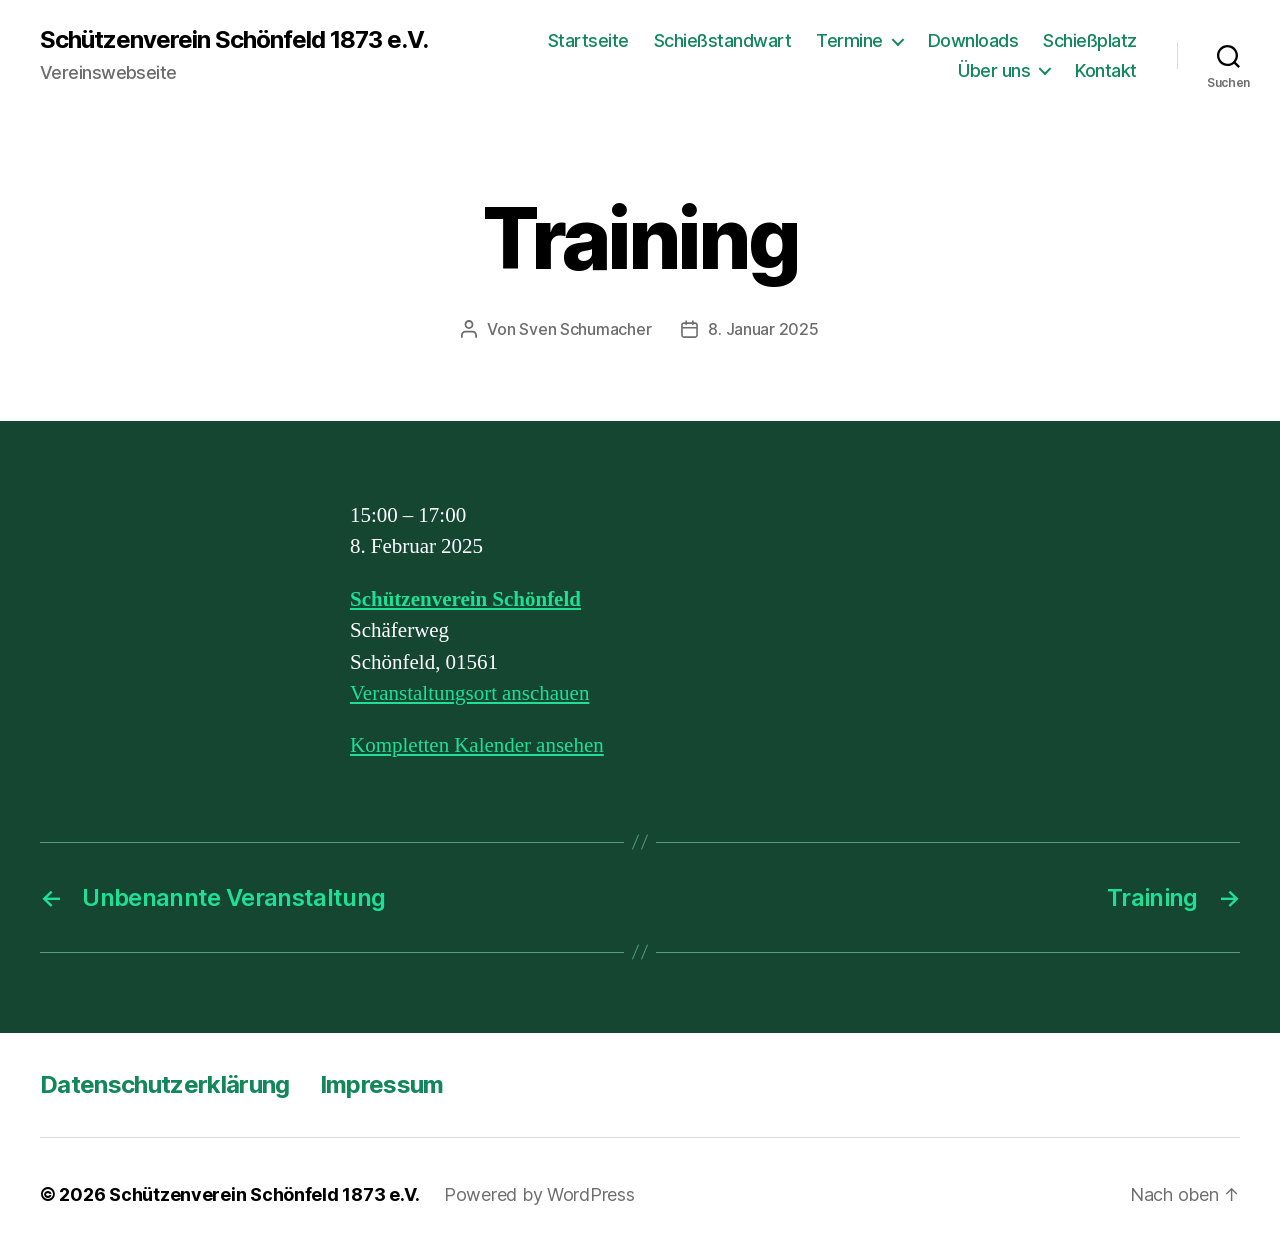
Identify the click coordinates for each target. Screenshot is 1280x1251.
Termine (849, 40)
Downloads (973, 40)
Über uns (994, 70)
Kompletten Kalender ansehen (477, 745)
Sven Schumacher (585, 329)
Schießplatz (1090, 40)
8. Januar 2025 (763, 329)
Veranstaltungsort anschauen (469, 693)
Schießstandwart (723, 40)
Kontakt (1106, 70)
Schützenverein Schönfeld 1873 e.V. (234, 40)
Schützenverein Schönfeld (465, 599)
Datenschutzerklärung (165, 1084)
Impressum (382, 1084)
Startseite (588, 40)
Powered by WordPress (539, 1194)
